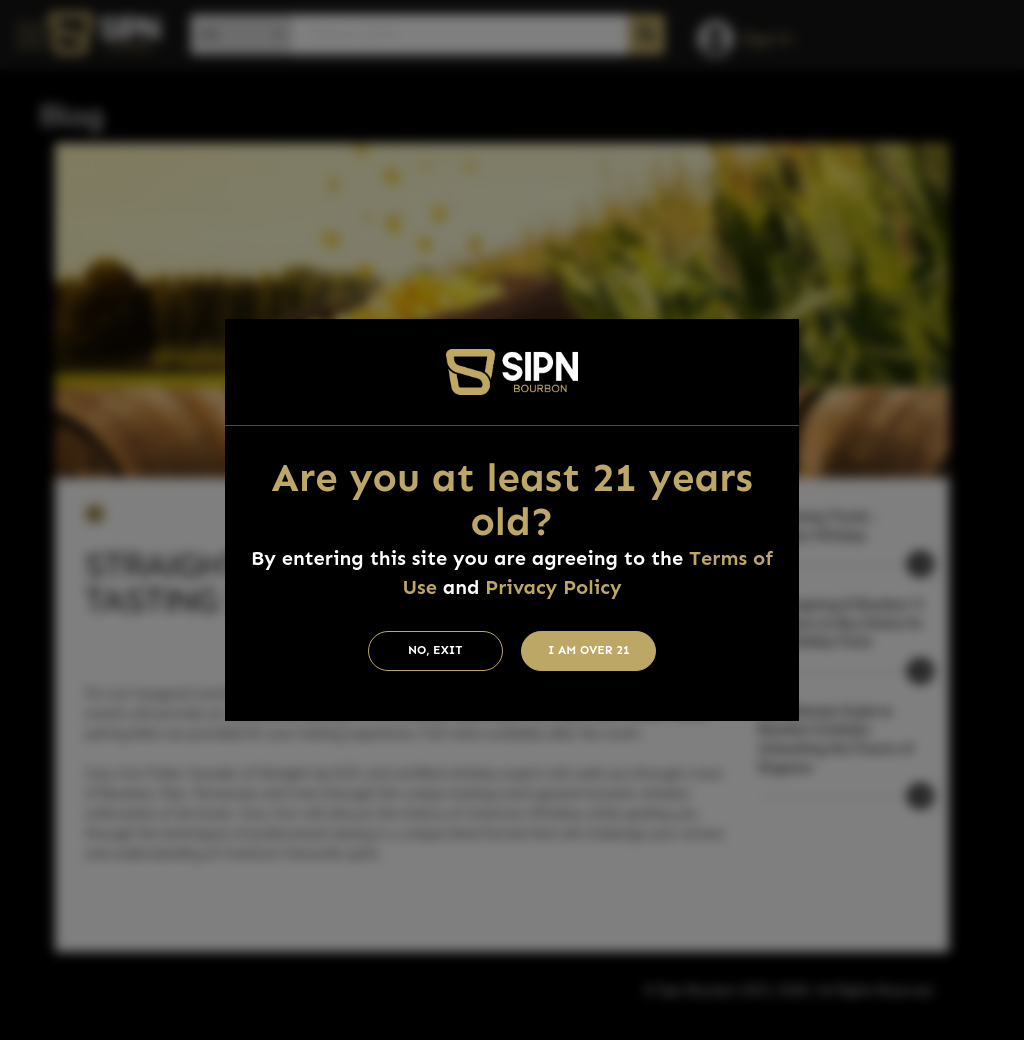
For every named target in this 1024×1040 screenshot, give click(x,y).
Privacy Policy (553, 587)
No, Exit (435, 650)
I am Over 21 (589, 650)
